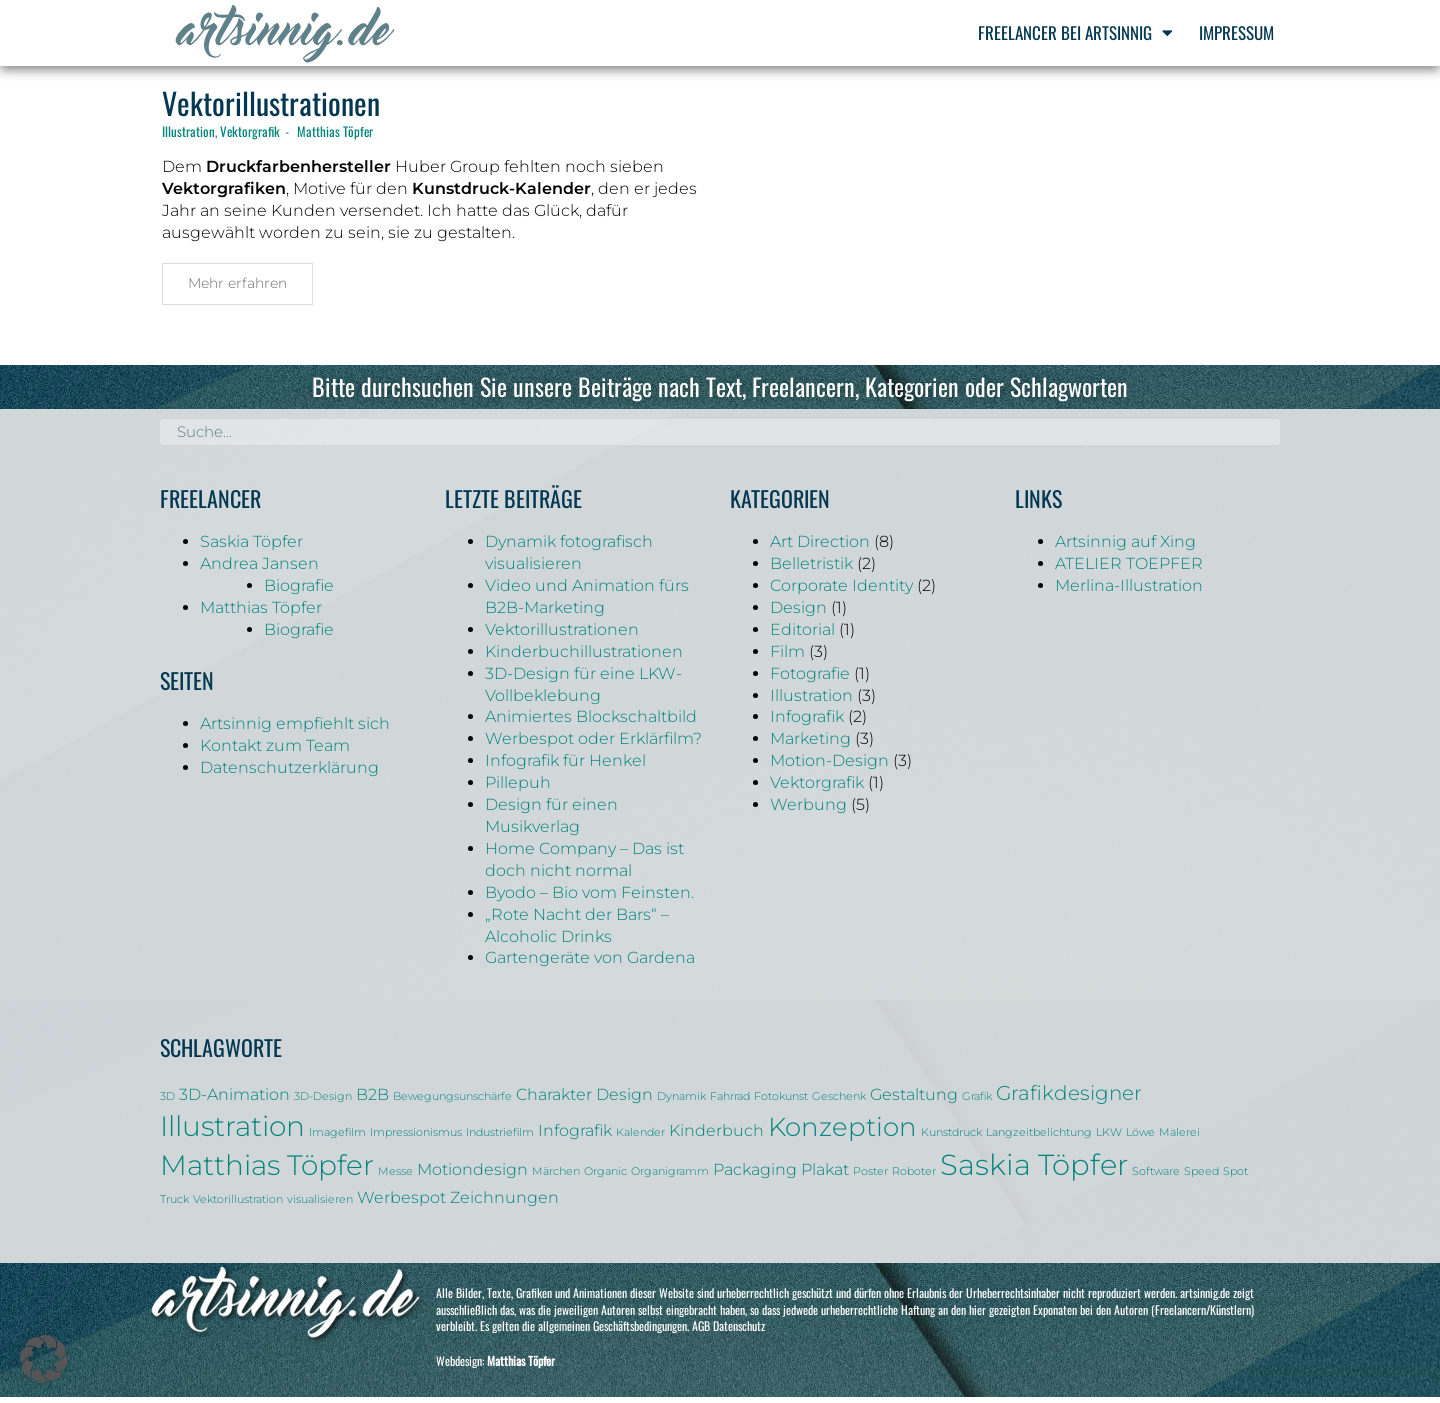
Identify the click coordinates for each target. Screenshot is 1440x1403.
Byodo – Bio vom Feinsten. (589, 897)
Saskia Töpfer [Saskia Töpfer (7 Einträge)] (1034, 1170)
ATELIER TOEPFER (1129, 569)
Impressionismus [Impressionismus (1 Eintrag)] (416, 1138)
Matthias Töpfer (335, 137)
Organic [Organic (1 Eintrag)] (605, 1177)
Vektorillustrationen (271, 108)
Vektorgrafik (250, 137)
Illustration (188, 137)
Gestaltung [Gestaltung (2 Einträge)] (914, 1100)
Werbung (808, 810)
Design (798, 613)
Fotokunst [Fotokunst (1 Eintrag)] (781, 1102)
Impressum (1236, 32)
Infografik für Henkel (565, 766)
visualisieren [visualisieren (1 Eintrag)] (320, 1204)
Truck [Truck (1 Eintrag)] (174, 1204)
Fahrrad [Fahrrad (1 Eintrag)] (730, 1102)
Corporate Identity (841, 591)
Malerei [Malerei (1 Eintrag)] (1179, 1138)
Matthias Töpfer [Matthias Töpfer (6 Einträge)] (267, 1171)
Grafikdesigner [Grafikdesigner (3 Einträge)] (1069, 1099)
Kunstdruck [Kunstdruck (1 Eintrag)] (951, 1138)
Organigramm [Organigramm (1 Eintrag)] (670, 1177)
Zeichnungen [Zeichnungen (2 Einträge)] (504, 1202)
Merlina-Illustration (1129, 591)
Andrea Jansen (259, 569)
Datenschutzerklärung (289, 773)
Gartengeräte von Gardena (590, 963)
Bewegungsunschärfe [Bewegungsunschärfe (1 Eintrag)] (452, 1102)
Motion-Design (829, 766)
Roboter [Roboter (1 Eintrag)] (914, 1177)
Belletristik (811, 569)
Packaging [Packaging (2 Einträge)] (755, 1175)
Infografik (807, 722)
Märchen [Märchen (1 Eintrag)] (556, 1177)
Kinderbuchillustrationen (584, 656)
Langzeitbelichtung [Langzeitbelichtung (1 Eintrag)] (1039, 1138)
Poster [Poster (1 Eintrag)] (870, 1177)
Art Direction (820, 547)
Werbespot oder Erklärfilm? (593, 744)
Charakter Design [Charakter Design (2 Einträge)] (584, 1100)
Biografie (299, 591)
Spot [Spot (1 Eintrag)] (1235, 1177)
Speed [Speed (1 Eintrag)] (1201, 1177)
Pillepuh (518, 788)
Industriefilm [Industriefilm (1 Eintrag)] (500, 1138)
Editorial (802, 635)
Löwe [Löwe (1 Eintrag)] (1140, 1138)
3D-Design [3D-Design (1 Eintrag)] (323, 1102)
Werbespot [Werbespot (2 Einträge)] (401, 1202)
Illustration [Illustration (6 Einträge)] (232, 1132)
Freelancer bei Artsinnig (1075, 32)
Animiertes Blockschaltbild (591, 722)
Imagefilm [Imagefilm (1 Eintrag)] (337, 1138)
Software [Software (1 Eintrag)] (1156, 1177)
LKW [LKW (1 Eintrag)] (1109, 1138)
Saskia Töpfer (251, 547)
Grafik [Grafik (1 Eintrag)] (977, 1102)
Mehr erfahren (237, 289)
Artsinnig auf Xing (1125, 547)
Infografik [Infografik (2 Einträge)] (575, 1136)
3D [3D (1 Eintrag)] (167, 1102)
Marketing (810, 744)
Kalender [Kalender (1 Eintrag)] (640, 1138)
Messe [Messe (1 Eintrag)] (395, 1177)
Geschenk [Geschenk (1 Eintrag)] (839, 1102)
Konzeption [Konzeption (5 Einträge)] (842, 1132)
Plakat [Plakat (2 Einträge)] (825, 1175)
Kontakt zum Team (275, 751)
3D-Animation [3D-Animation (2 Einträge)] (234, 1100)
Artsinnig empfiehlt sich (295, 729)
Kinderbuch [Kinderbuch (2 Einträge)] (716, 1136)
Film (787, 656)
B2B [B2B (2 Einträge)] (372, 1100)
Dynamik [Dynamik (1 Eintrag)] (681, 1102)
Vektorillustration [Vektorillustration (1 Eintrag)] (238, 1204)
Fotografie (810, 678)
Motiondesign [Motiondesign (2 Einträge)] (472, 1175)
